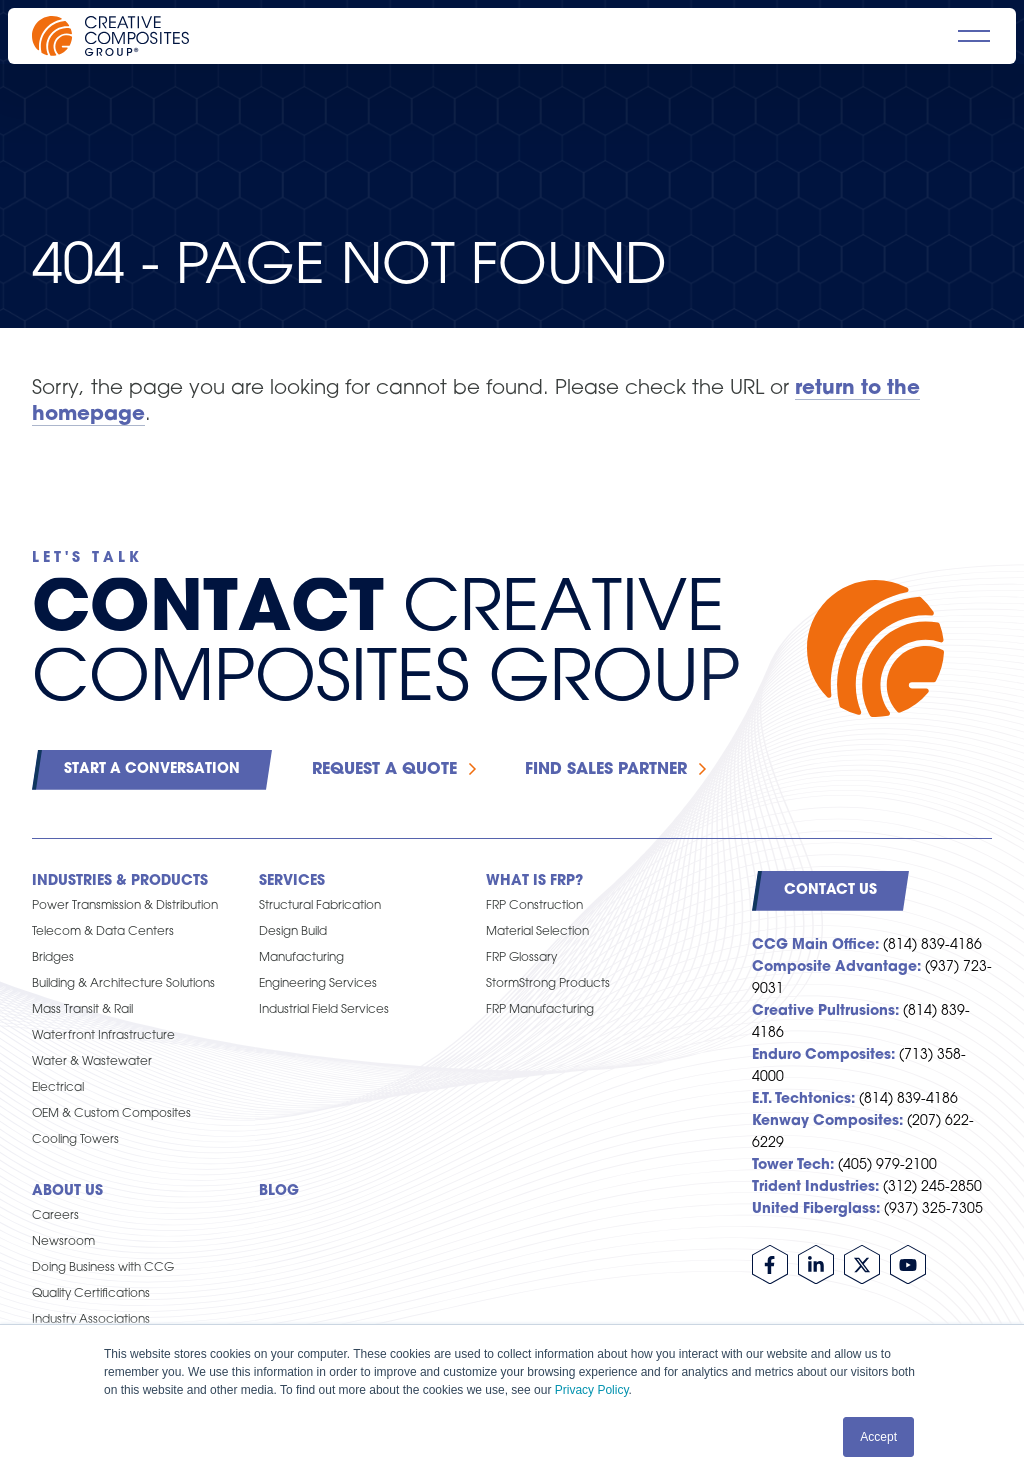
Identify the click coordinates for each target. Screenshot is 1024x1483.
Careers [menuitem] (55, 1216)
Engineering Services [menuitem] (318, 984)
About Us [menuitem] (67, 1191)
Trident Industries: (815, 1187)
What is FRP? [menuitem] (534, 881)
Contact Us (830, 890)
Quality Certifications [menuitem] (91, 1294)
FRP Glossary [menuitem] (521, 958)
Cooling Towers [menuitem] (75, 1140)
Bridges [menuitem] (53, 958)
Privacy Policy (592, 1390)
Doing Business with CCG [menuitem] (103, 1268)
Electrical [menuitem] (58, 1088)
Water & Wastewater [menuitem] (92, 1062)
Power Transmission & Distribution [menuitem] (125, 906)
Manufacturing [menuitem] (301, 958)
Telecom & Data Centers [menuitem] (103, 932)
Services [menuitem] (292, 881)
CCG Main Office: (815, 945)
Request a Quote (384, 770)
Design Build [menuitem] (293, 932)
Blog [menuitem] (279, 1191)
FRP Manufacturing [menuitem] (540, 1010)
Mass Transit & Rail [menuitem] (82, 1010)
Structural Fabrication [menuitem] (320, 906)
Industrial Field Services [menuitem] (324, 1010)
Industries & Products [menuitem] (120, 881)
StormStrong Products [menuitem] (548, 984)
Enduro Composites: (823, 1055)
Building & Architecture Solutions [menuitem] (123, 984)
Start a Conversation (152, 769)
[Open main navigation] (974, 36)
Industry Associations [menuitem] (91, 1320)
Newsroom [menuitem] (63, 1242)
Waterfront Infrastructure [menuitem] (103, 1036)
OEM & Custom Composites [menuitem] (111, 1114)
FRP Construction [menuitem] (534, 906)
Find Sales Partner (606, 770)
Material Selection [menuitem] (537, 932)
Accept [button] (878, 1437)
